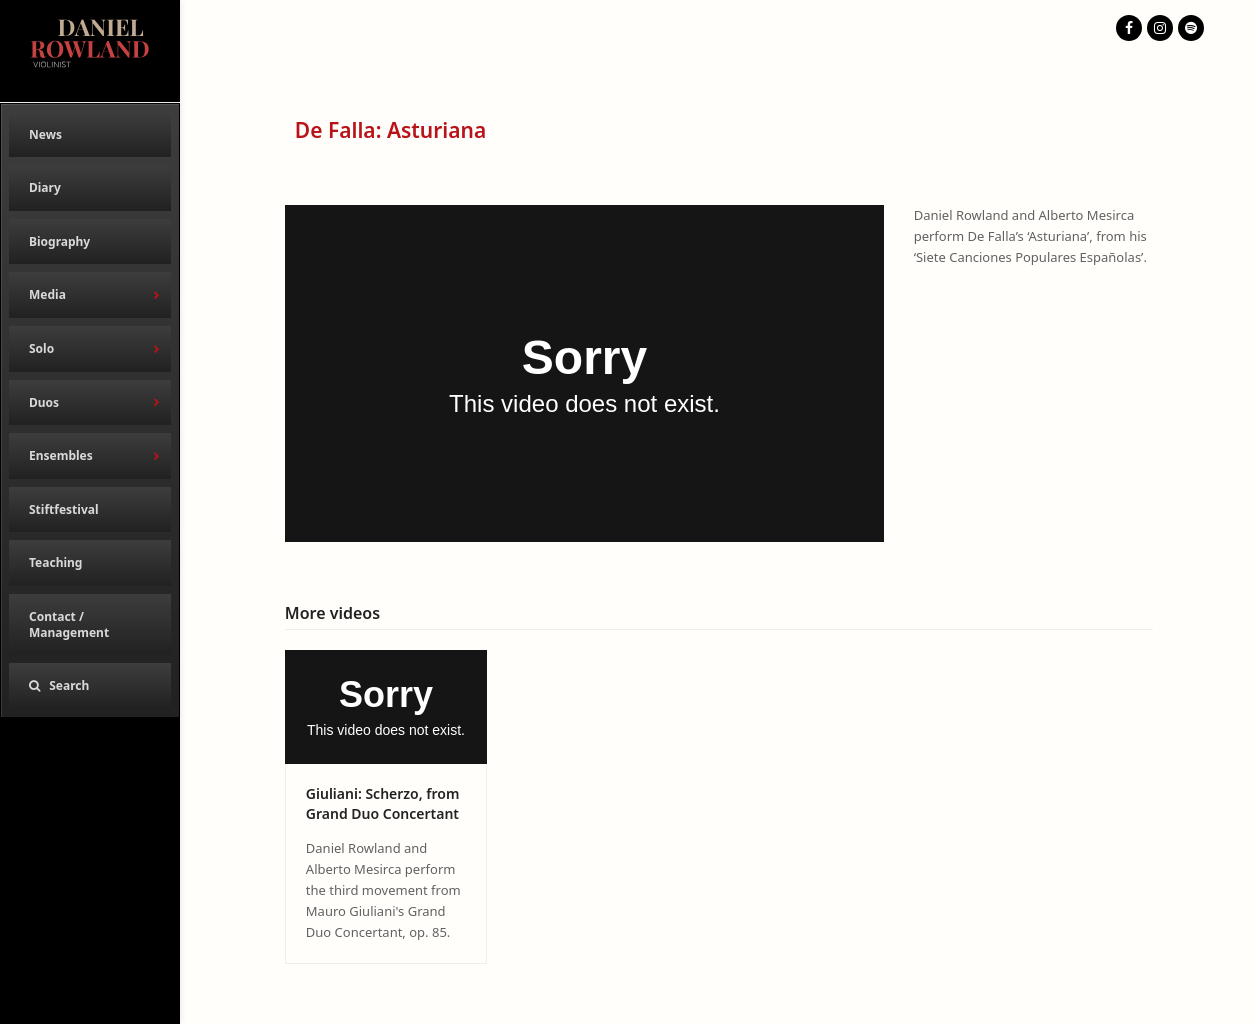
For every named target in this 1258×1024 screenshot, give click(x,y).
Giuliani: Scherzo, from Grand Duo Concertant (383, 803)
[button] (90, 686)
